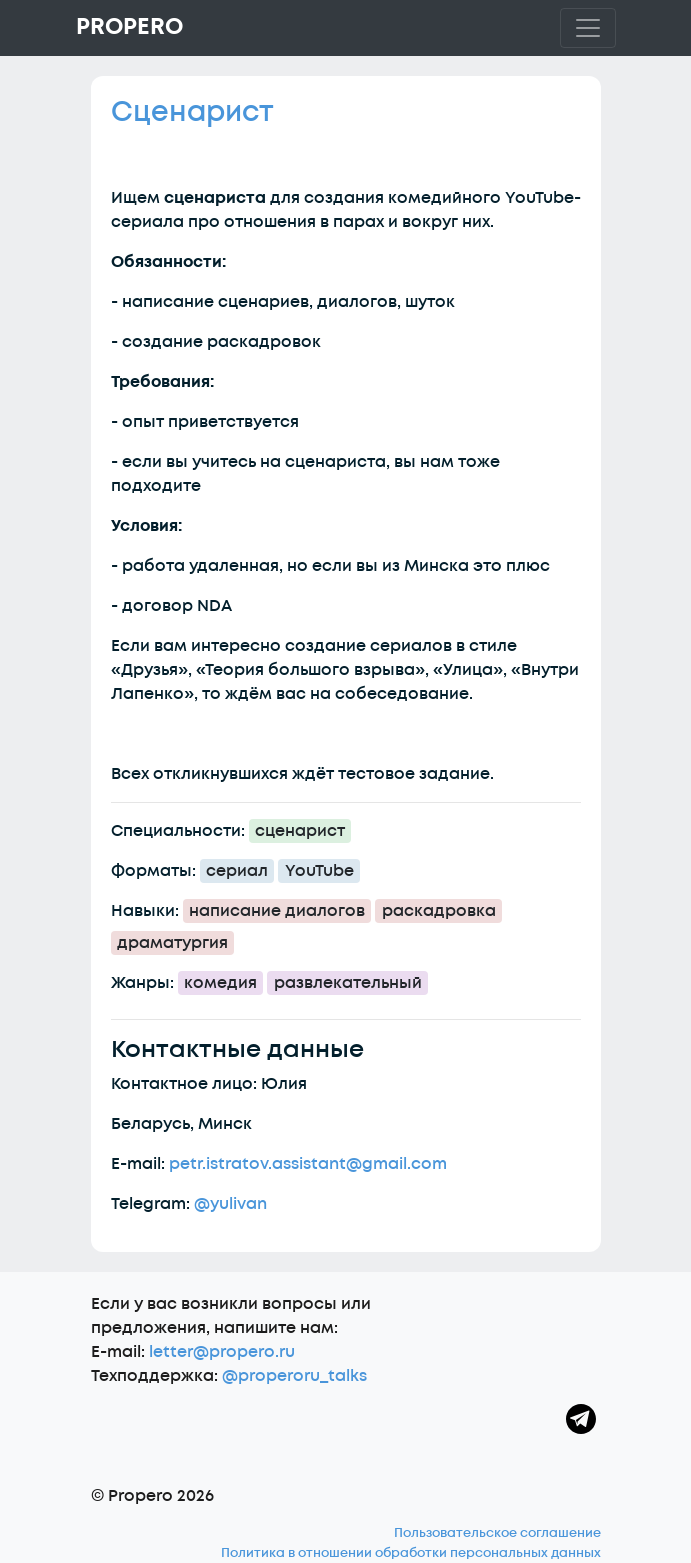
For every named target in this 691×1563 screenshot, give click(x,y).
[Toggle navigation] (588, 28)
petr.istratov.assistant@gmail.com (308, 1164)
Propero (129, 27)
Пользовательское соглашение (497, 1533)
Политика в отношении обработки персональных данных (411, 1553)
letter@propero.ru (222, 1352)
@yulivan (230, 1204)
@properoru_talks (294, 1376)
